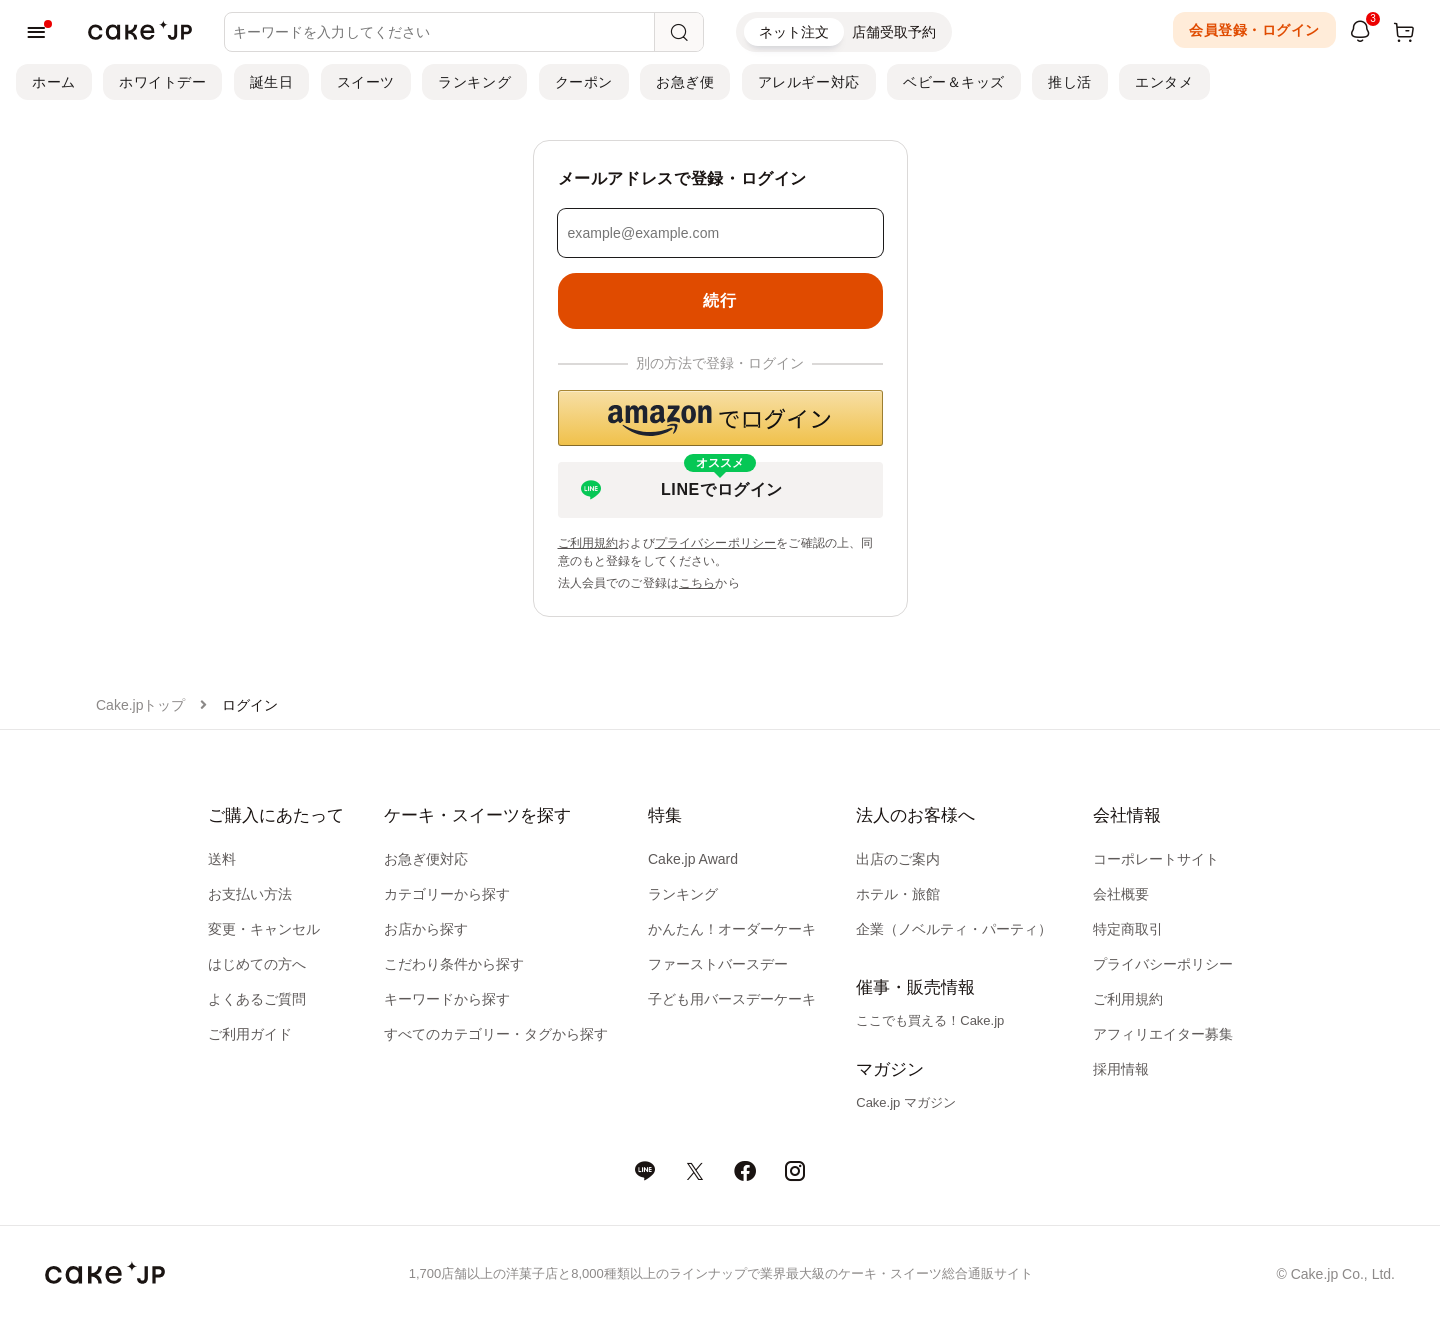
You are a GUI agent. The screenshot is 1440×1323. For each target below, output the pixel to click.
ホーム (54, 82)
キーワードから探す (447, 999)
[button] (720, 418)
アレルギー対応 (809, 82)
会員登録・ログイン (1254, 30)
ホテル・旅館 (898, 894)
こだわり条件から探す (454, 964)
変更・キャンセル (264, 929)
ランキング (474, 82)
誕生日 (272, 82)
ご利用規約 (588, 543)
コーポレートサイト (1156, 859)
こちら (697, 583)
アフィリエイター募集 (1163, 1034)
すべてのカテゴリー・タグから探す (496, 1034)
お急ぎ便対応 (426, 859)
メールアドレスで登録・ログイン (683, 178)
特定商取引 (1128, 929)
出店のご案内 (898, 859)
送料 (222, 859)
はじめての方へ (257, 964)
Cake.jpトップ (140, 705)
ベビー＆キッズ (954, 82)
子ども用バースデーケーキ (732, 999)
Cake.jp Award (693, 859)
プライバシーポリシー (716, 543)
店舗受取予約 (894, 32)
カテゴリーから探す (447, 894)
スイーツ (366, 82)
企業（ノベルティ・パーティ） (954, 929)
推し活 (1070, 82)
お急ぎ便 (685, 82)
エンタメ (1164, 82)
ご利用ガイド (250, 1034)
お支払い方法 (250, 894)
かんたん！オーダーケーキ (732, 929)
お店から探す (426, 929)
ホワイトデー (162, 82)
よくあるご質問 (257, 999)
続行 (719, 300)
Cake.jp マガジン (906, 1102)
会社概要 (1121, 894)
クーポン (584, 82)
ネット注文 (794, 32)
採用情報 (1121, 1069)
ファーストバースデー (718, 964)
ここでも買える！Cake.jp (930, 1020)
